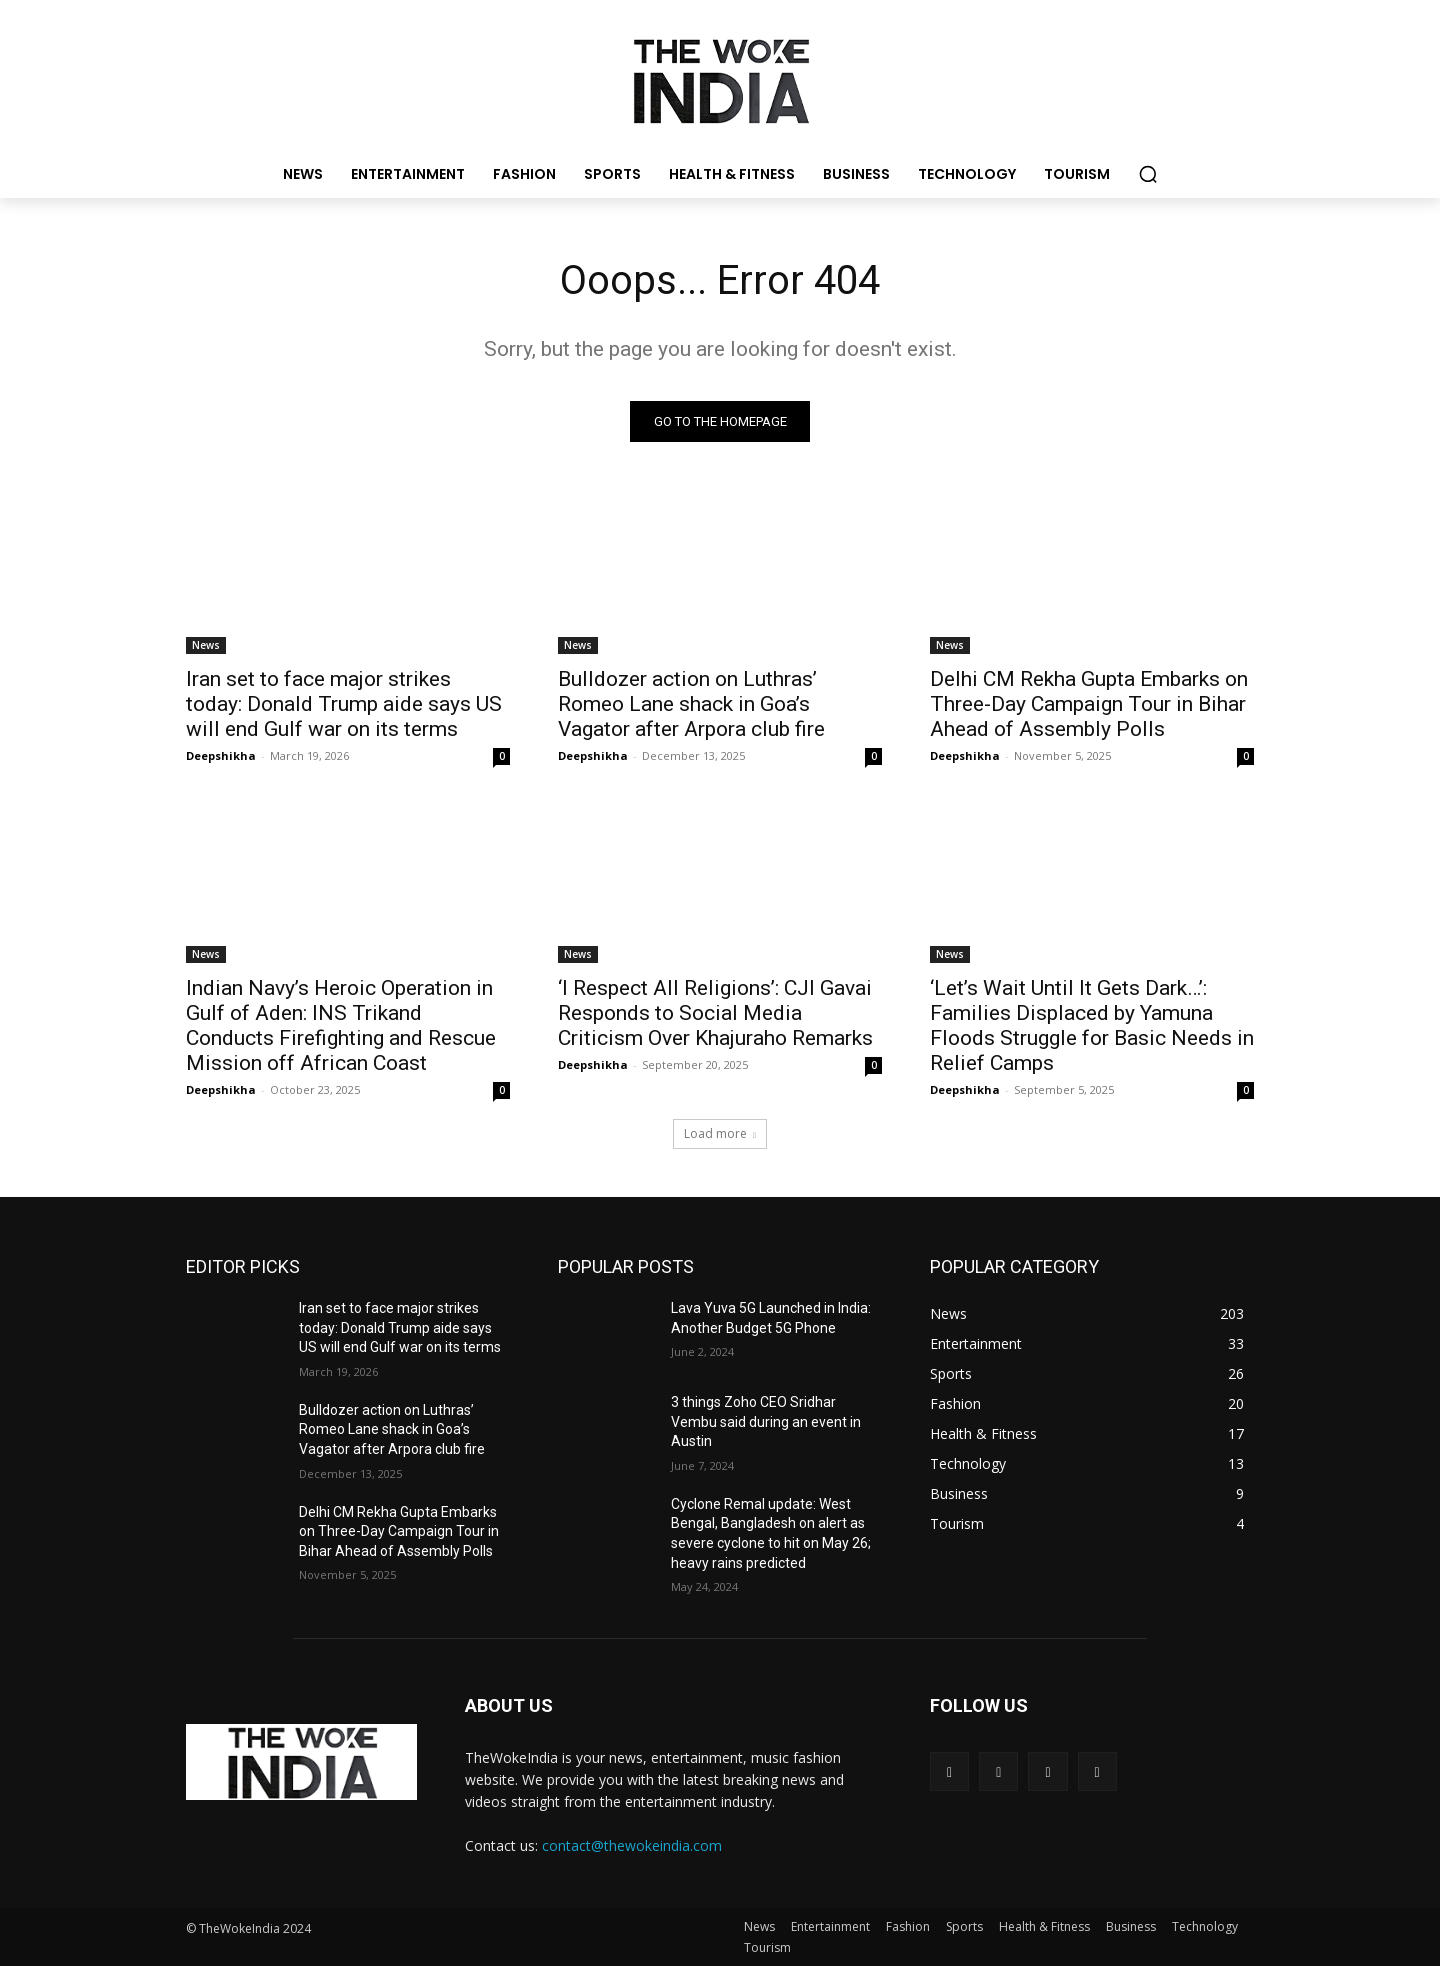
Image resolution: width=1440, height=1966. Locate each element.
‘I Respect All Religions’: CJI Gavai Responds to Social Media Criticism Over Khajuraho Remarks (715, 1013)
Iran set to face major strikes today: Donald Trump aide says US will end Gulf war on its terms (344, 704)
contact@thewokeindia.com (632, 1845)
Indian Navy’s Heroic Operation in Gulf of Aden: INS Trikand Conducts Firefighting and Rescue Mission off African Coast (341, 1025)
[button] (1148, 174)
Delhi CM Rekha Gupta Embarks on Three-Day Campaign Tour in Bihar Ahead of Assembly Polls (1089, 704)
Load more (720, 1133)
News (206, 645)
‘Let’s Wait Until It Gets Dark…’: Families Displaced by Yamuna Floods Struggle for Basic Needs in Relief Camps (1092, 1025)
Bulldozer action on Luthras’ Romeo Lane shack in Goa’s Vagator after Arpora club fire (691, 704)
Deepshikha (221, 755)
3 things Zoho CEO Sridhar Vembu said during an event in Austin (766, 1421)
